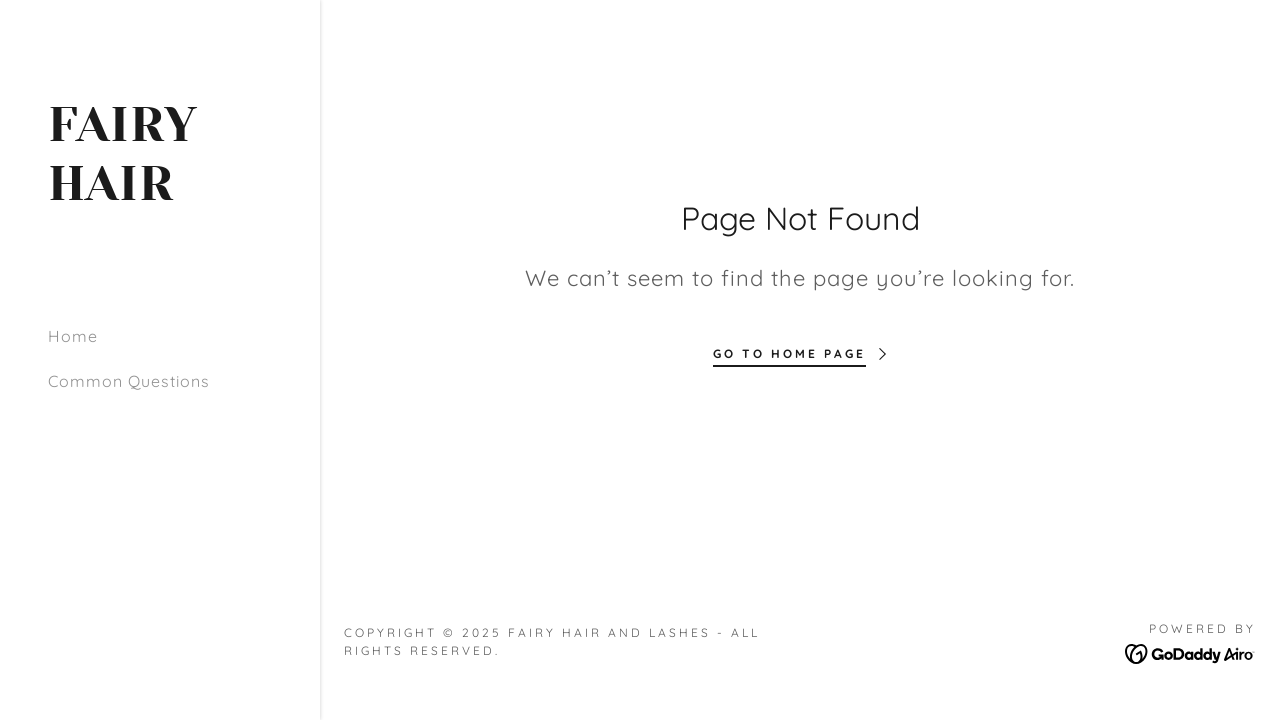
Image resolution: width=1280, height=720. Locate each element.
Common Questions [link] (129, 381)
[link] (160, 194)
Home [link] (73, 336)
